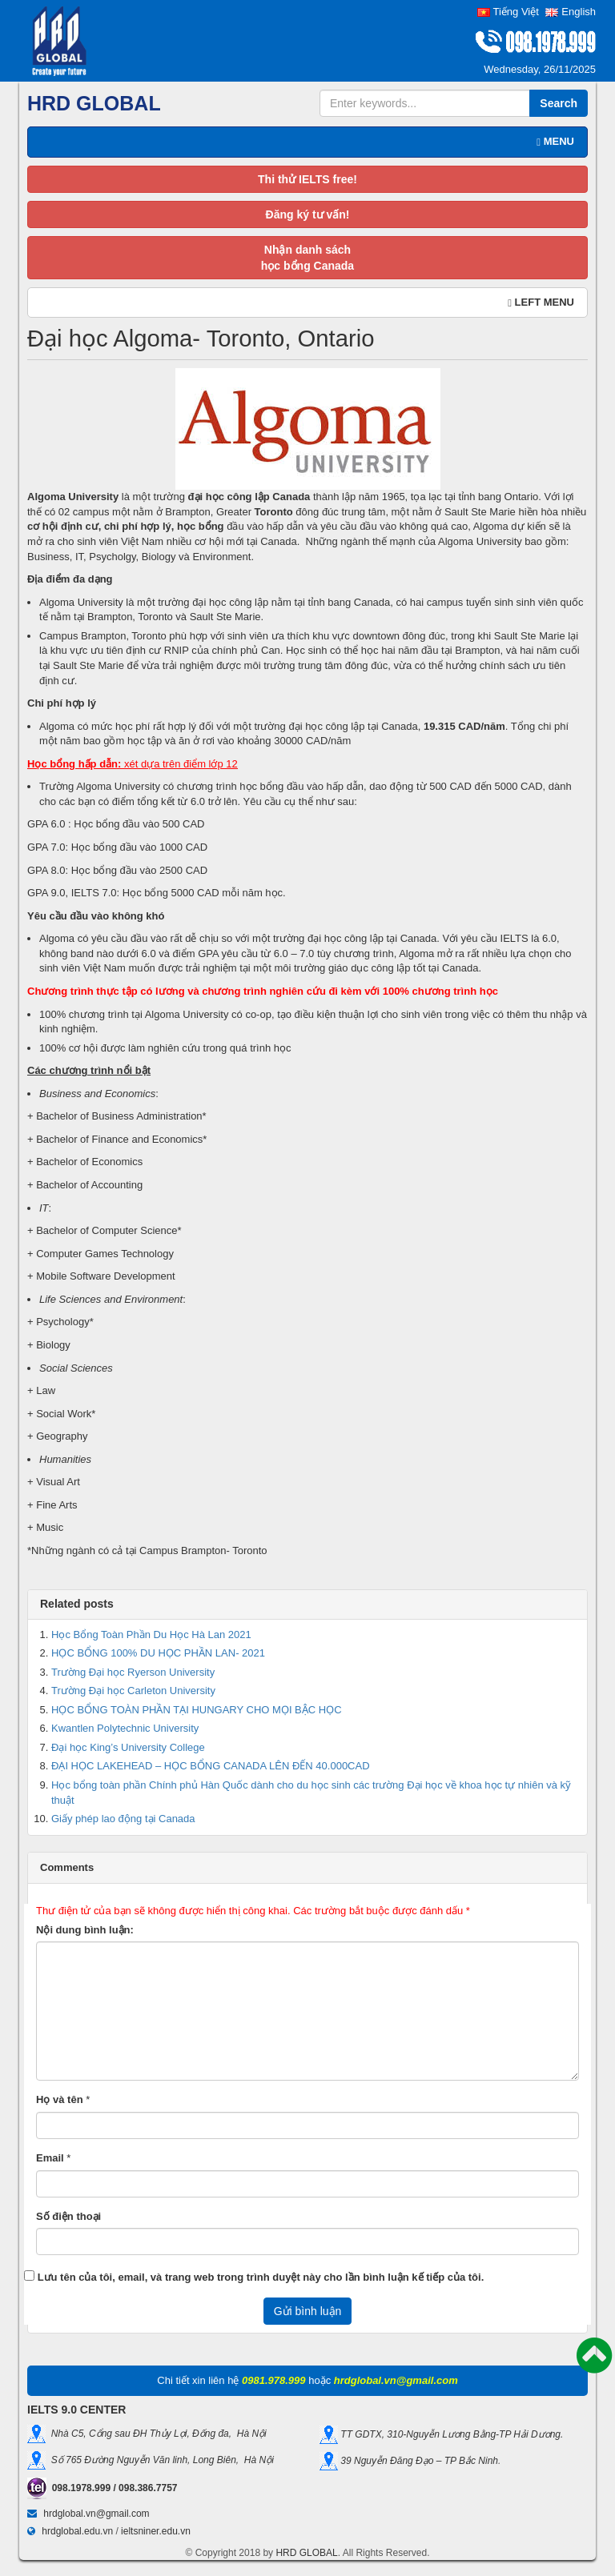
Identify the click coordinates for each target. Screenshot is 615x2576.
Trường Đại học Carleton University (133, 1691)
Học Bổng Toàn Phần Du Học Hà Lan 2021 (151, 1635)
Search (558, 103)
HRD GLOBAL (306, 2552)
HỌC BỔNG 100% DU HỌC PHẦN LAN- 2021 (158, 1653)
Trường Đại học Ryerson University (133, 1672)
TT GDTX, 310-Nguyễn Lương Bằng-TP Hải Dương (449, 2434)
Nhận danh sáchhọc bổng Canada (307, 257)
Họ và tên (59, 2099)
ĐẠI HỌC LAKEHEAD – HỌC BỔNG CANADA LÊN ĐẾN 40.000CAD (210, 1766)
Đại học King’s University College (128, 1747)
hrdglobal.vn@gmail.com (96, 2513)
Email (50, 2158)
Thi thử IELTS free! (307, 179)
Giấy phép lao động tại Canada (123, 1819)
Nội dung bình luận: (85, 1930)
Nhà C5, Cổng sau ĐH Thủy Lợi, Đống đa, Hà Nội (156, 2432)
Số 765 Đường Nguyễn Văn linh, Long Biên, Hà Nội (160, 2459)
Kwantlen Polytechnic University (125, 1728)
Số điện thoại (68, 2216)
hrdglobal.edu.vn (77, 2531)
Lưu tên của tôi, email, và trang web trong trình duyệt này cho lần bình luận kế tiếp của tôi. (261, 2277)
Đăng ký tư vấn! (308, 214)
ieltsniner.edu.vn (156, 2531)
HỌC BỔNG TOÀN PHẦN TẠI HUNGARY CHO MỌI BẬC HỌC (196, 1710)
